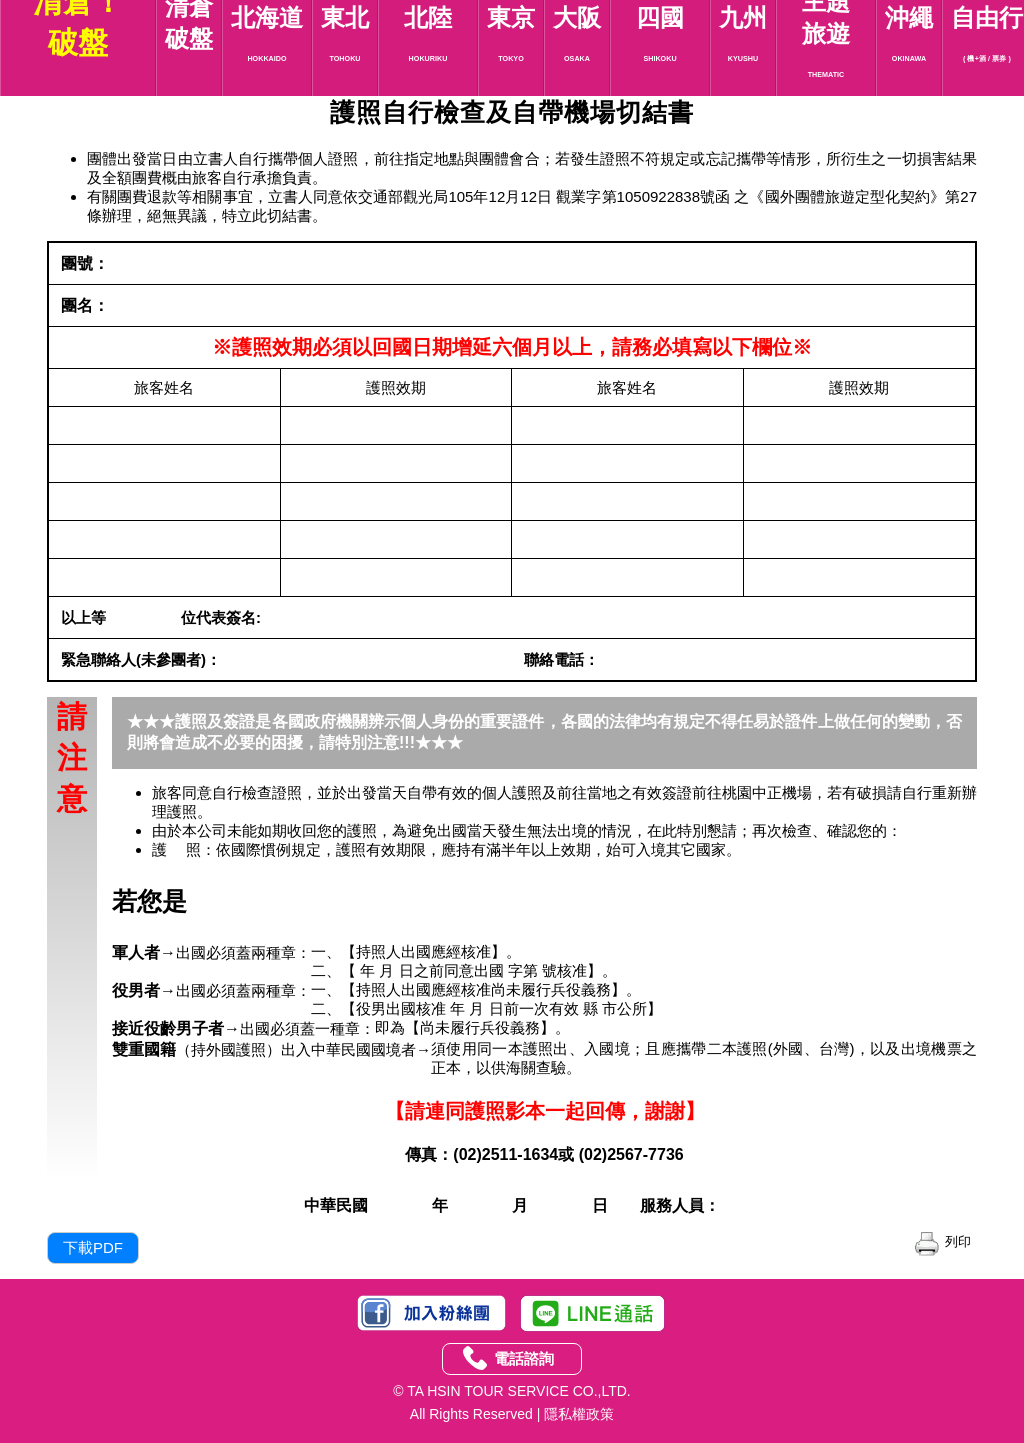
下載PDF (93, 1247)
